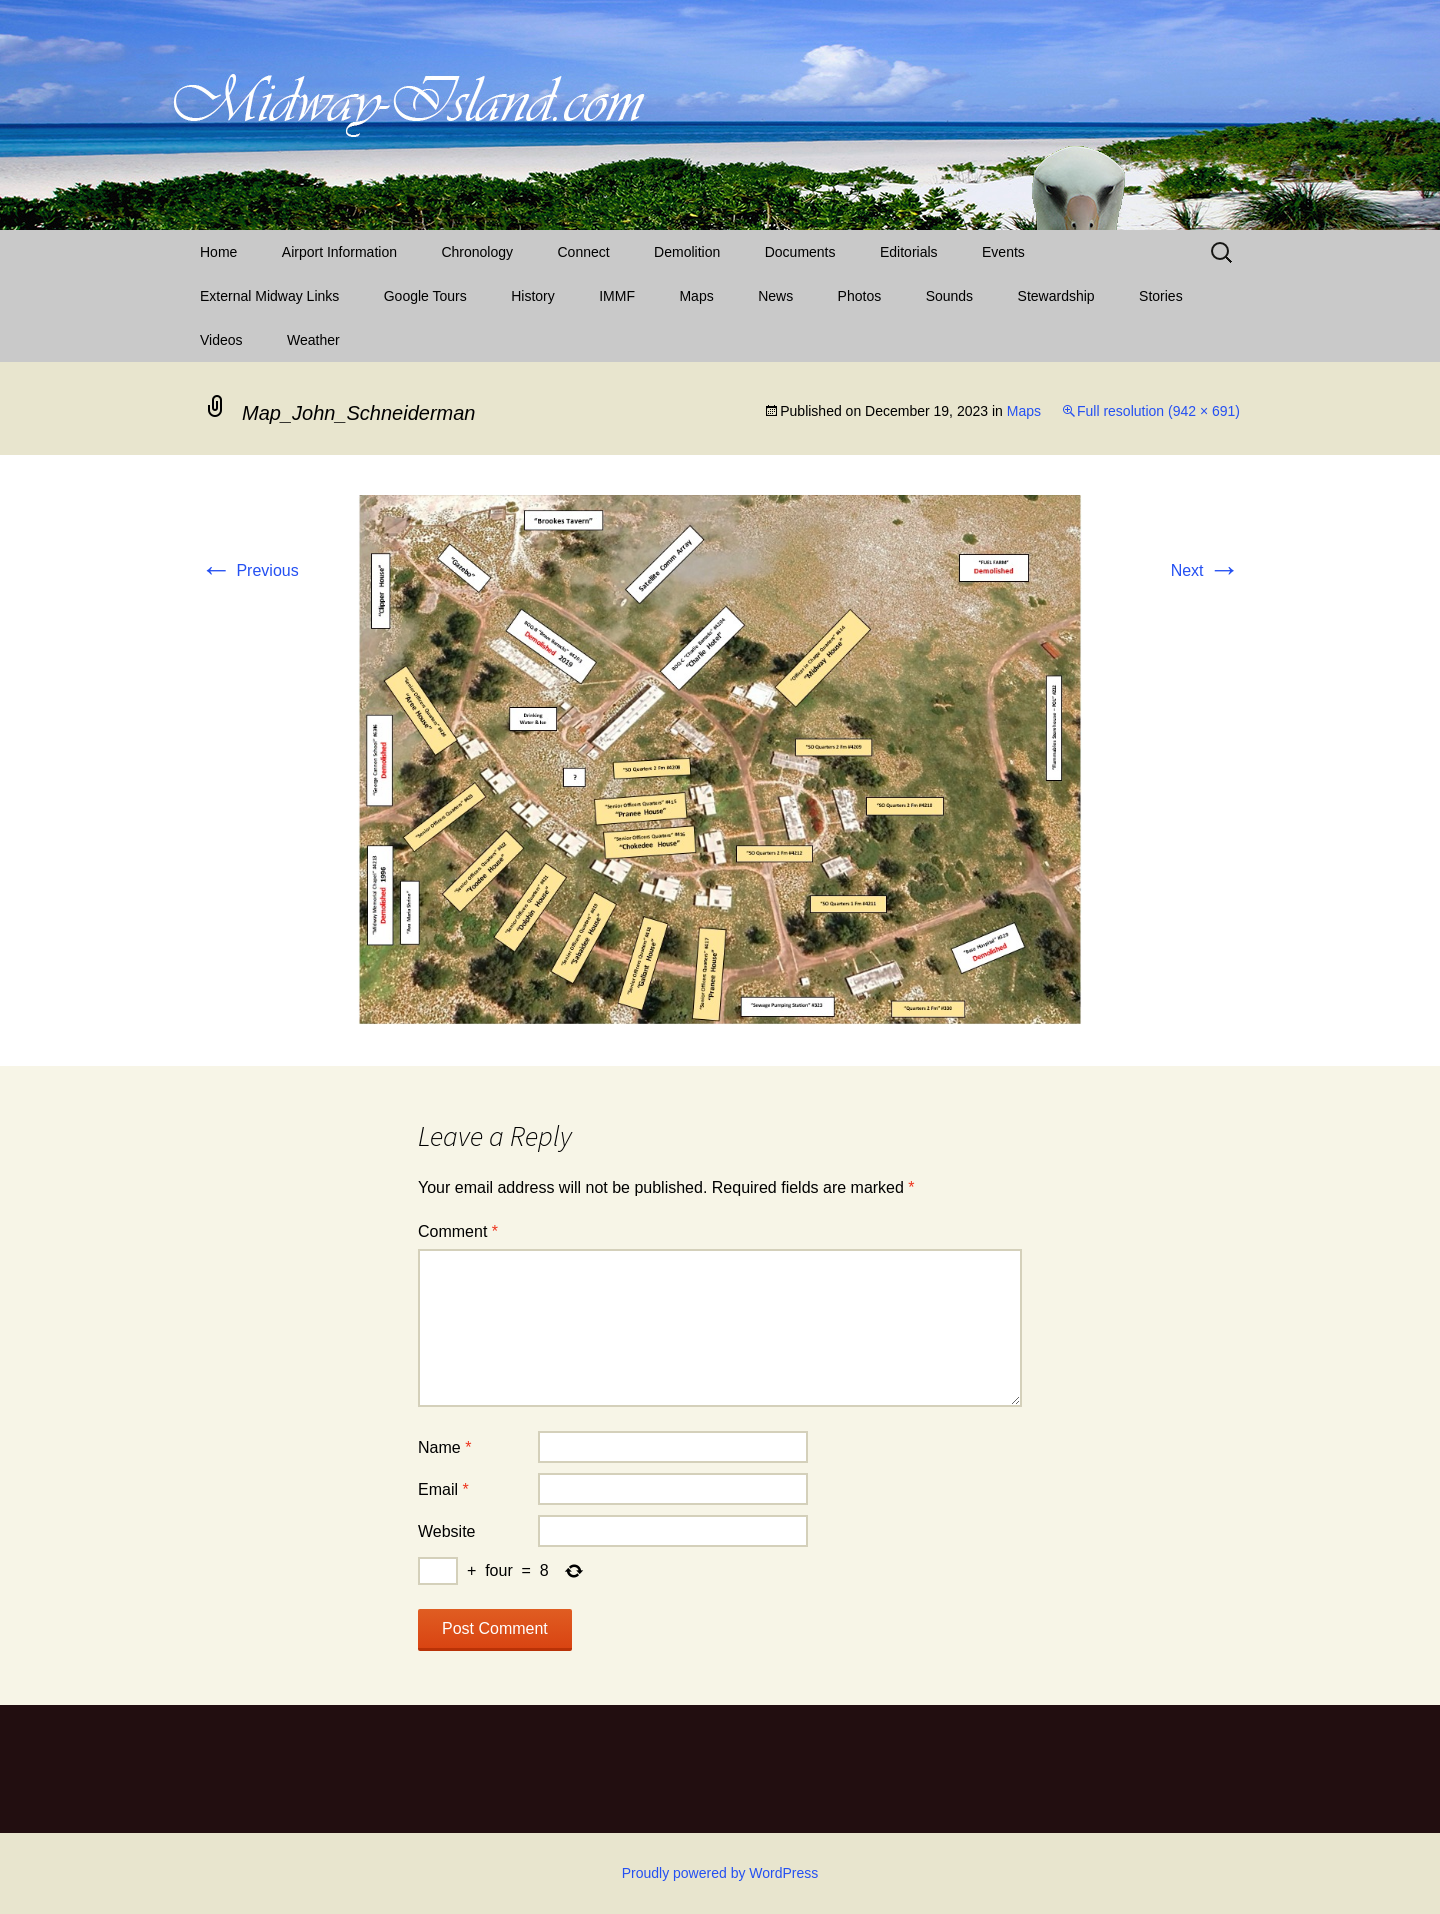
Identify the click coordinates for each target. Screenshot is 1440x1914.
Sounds (949, 296)
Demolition (687, 252)
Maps (696, 296)
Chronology (477, 252)
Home (218, 252)
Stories (1161, 296)
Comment (458, 1231)
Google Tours (425, 296)
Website (447, 1531)
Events (1003, 252)
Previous (249, 570)
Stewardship (1056, 296)
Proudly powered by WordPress (720, 1873)
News (775, 296)
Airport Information (339, 252)
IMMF (617, 296)
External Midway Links (269, 296)
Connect (584, 252)
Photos (860, 296)
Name (444, 1447)
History (533, 296)
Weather (313, 340)
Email (443, 1489)
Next (1205, 570)
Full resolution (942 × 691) (1158, 411)
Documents (800, 252)
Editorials (909, 252)
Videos (221, 340)
